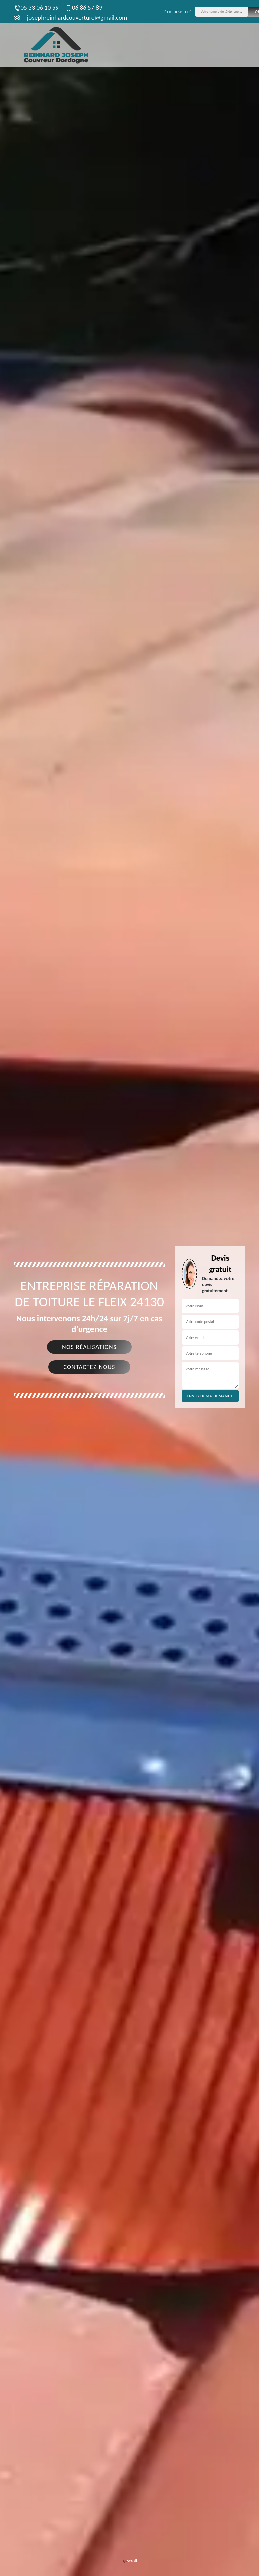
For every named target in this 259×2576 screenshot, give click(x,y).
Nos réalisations (89, 1347)
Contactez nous (89, 1367)
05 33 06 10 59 (36, 7)
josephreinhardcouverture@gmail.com (77, 17)
